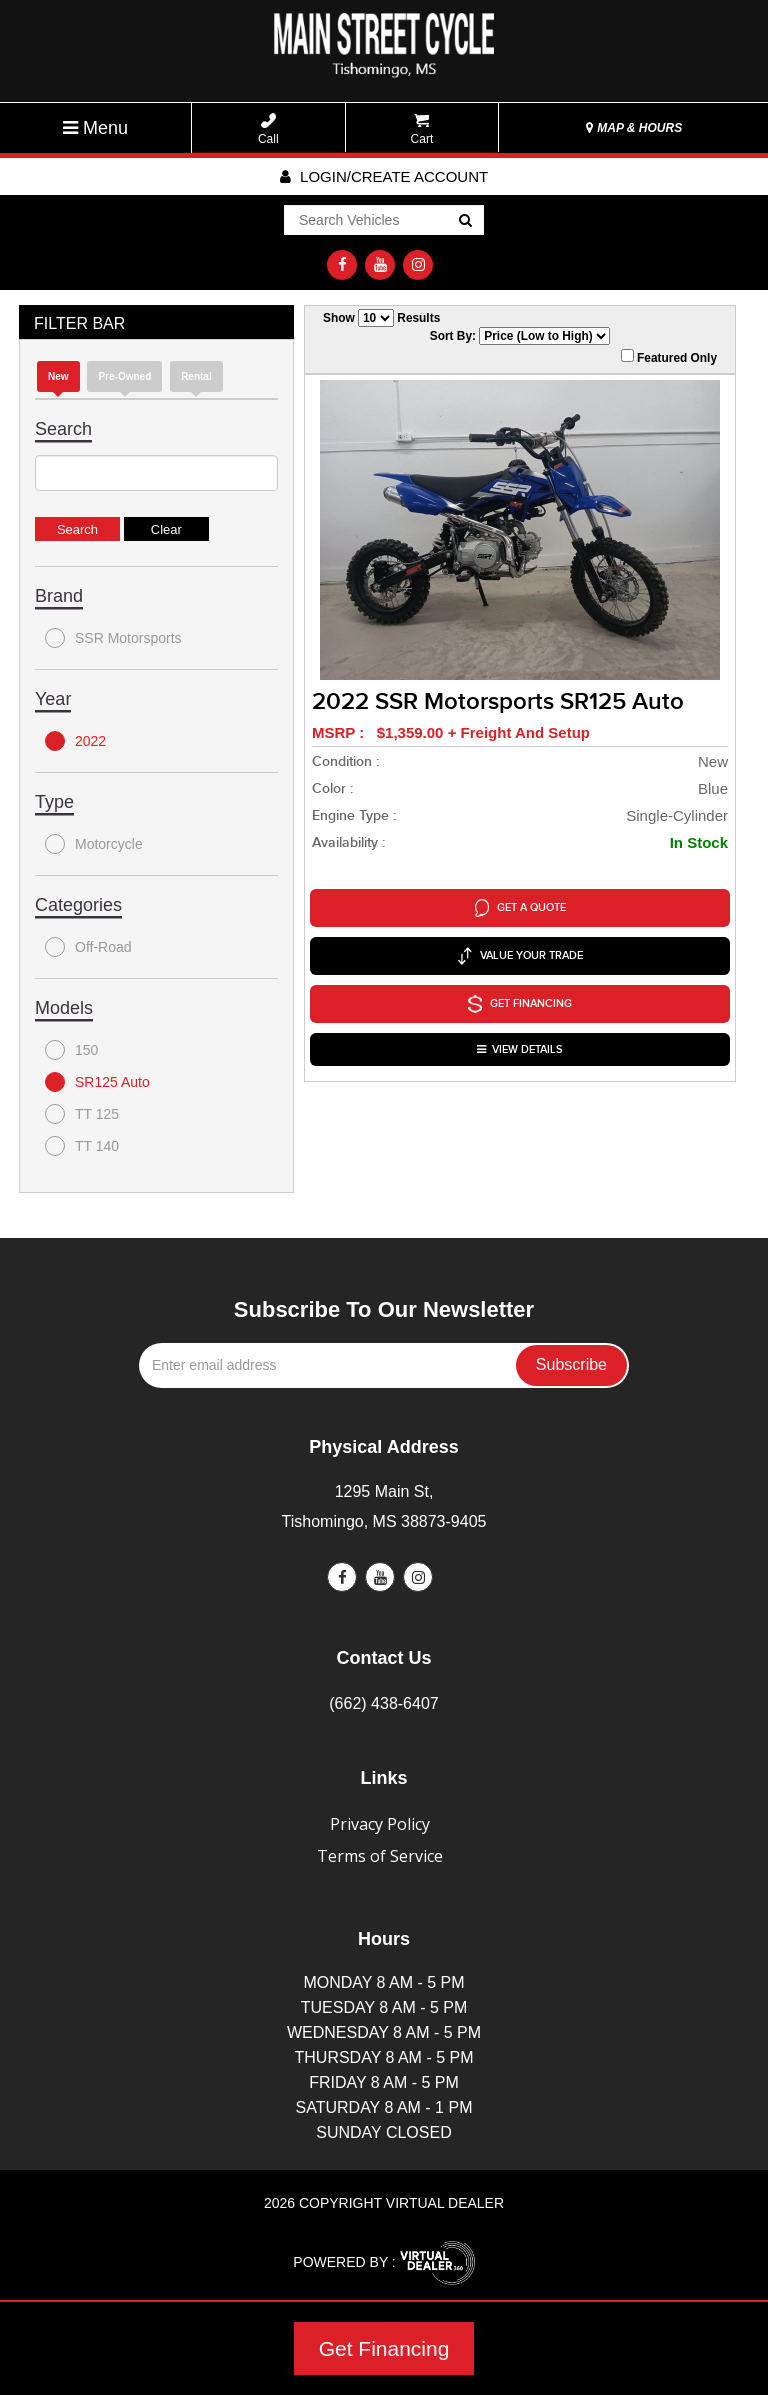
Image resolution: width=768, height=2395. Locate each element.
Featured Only (669, 357)
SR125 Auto (97, 1082)
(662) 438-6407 (383, 1703)
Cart (422, 129)
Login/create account (384, 176)
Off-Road (88, 947)
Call (268, 129)
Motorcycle (94, 844)
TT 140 (82, 1146)
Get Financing (384, 2348)
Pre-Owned (124, 376)
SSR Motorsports (113, 638)
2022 (75, 741)
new (58, 376)
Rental (196, 376)
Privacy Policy (380, 1824)
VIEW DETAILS (520, 1049)
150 (71, 1050)
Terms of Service (380, 1856)
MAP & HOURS (634, 128)
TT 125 (82, 1114)
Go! (464, 221)
